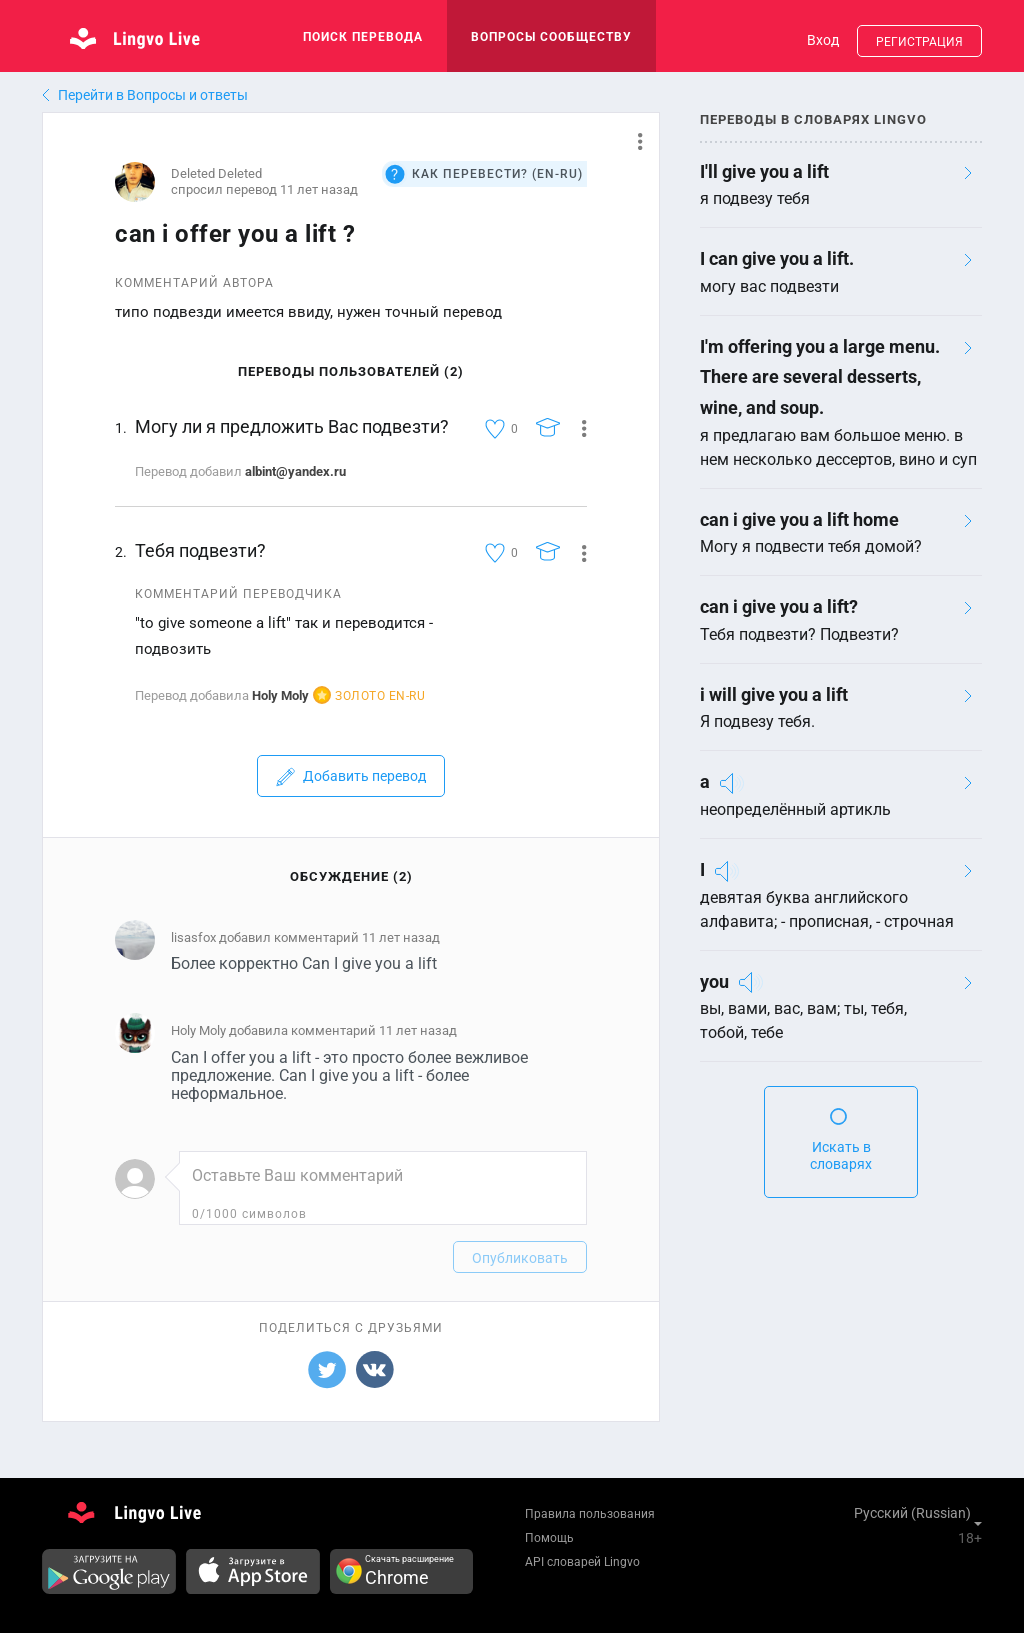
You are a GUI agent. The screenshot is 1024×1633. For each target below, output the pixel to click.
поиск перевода (363, 37)
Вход (823, 40)
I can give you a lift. (777, 258)
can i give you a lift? (779, 606)
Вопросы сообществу (551, 37)
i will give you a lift (774, 694)
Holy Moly (280, 695)
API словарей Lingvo (582, 1562)
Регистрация (919, 42)
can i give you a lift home (799, 519)
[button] (632, 141)
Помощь (549, 1538)
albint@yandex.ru (295, 471)
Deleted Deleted (216, 173)
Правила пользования (590, 1514)
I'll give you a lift (764, 171)
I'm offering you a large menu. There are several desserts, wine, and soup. (820, 377)
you (714, 981)
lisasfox (193, 937)
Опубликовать (520, 1258)
